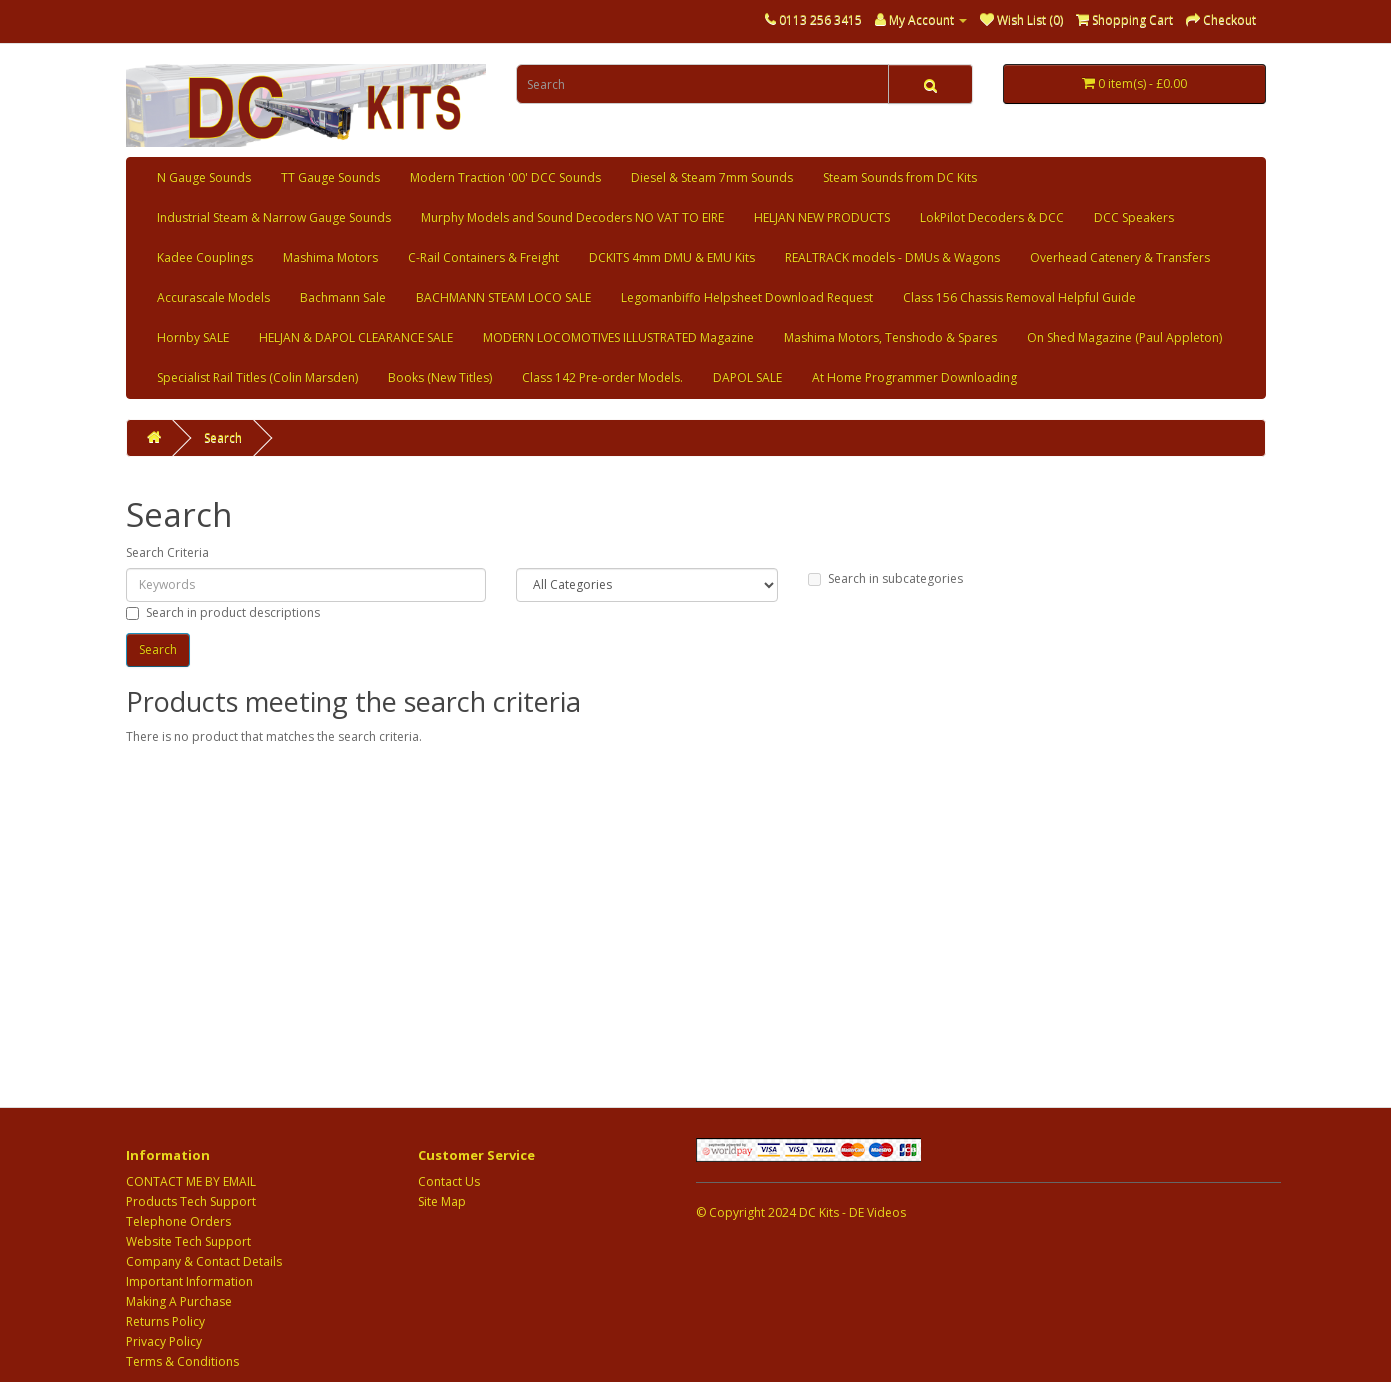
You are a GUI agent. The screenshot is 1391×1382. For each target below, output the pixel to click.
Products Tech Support (191, 1201)
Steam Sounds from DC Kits (900, 177)
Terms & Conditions (182, 1361)
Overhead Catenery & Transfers (1120, 257)
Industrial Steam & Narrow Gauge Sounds (274, 217)
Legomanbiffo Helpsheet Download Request (747, 297)
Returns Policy (165, 1321)
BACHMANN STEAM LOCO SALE (503, 297)
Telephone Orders (178, 1221)
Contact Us (449, 1181)
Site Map (442, 1201)
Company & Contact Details (204, 1261)
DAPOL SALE (747, 377)
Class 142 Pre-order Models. (602, 377)
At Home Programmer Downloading (914, 377)
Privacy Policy (164, 1341)
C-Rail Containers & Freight (483, 257)
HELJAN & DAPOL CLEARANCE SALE (356, 337)
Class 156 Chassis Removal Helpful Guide (1019, 297)
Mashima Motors (330, 257)
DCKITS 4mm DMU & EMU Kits (672, 257)
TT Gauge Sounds (330, 177)
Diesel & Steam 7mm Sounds (712, 177)
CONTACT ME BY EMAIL (191, 1181)
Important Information (189, 1281)
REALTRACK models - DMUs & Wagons (892, 257)
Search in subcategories (885, 578)
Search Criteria (167, 552)
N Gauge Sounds (204, 177)
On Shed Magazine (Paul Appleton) (1124, 337)
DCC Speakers (1134, 217)
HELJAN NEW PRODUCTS (822, 217)
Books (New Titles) (440, 377)
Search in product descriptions (223, 612)
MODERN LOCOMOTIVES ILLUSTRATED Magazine (618, 337)
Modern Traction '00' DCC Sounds (505, 177)
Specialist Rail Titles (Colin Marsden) (257, 377)
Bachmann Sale (343, 297)
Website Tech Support (188, 1241)
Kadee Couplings (205, 257)
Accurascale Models (213, 297)
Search (223, 437)
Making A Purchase (179, 1301)
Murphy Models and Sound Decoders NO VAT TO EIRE (572, 217)
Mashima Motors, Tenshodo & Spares (890, 337)
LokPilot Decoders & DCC (992, 217)
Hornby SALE (193, 337)
